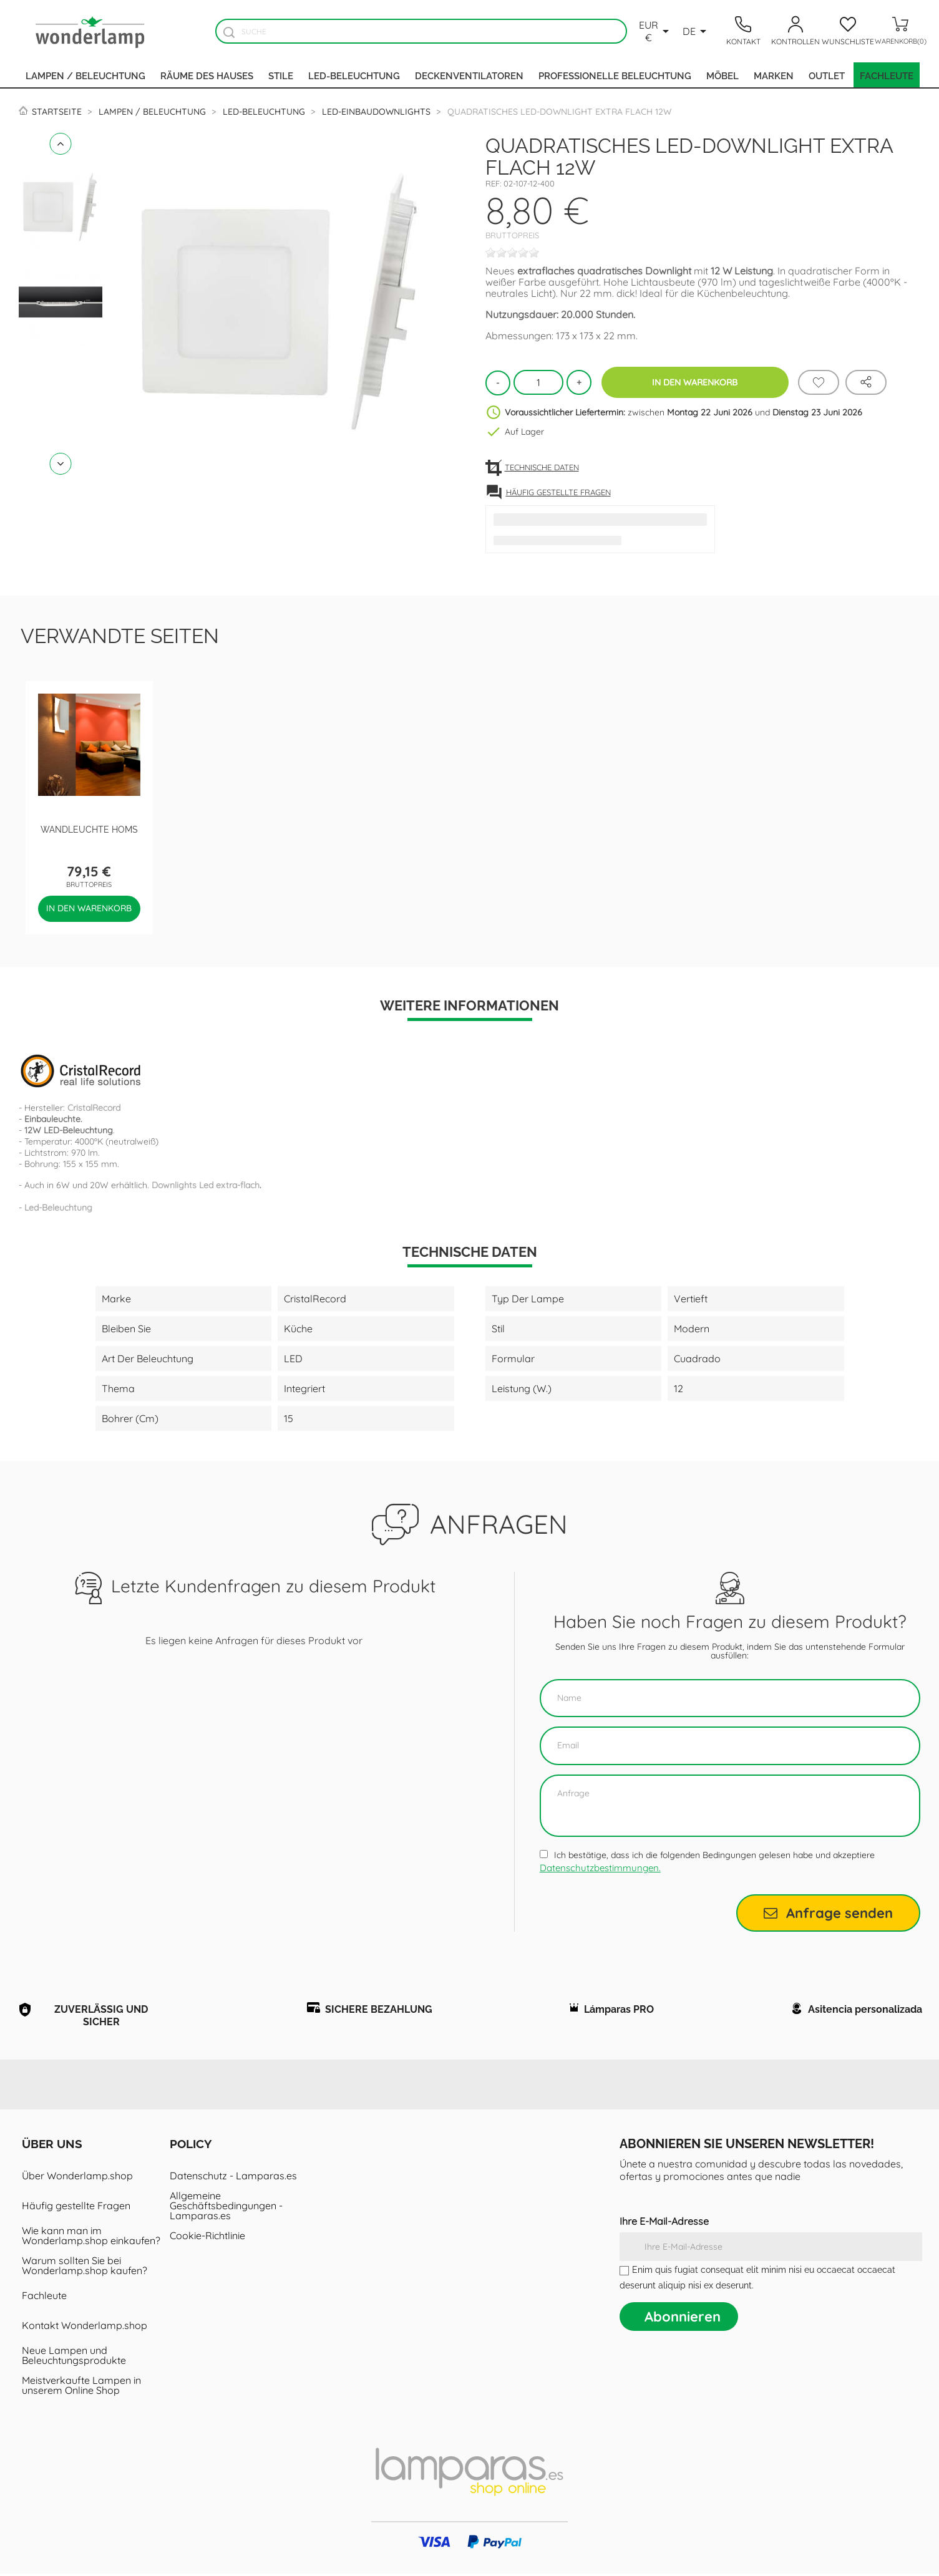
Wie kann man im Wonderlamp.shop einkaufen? (91, 2238)
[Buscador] (229, 32)
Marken (774, 75)
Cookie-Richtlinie (207, 2238)
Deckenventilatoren (469, 75)
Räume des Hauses (206, 75)
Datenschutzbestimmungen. (600, 1868)
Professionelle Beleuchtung (614, 75)
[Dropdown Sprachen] (697, 31)
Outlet (827, 75)
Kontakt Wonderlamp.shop (84, 2328)
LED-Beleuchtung (354, 75)
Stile (280, 75)
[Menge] (538, 382)
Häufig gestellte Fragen (76, 2208)
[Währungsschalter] (656, 31)
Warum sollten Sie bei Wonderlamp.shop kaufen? (84, 2268)
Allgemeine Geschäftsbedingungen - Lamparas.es (226, 2208)
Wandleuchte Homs (89, 829)
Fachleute (886, 75)
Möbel (722, 75)
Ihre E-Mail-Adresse (664, 2223)
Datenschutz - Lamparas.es (233, 2178)
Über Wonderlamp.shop (77, 2178)
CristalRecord (93, 1107)
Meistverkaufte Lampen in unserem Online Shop (81, 2387)
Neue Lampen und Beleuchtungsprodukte (74, 2357)
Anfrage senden (828, 1913)
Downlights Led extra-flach (206, 1185)
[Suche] (421, 31)
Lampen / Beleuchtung (85, 75)
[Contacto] (743, 31)
